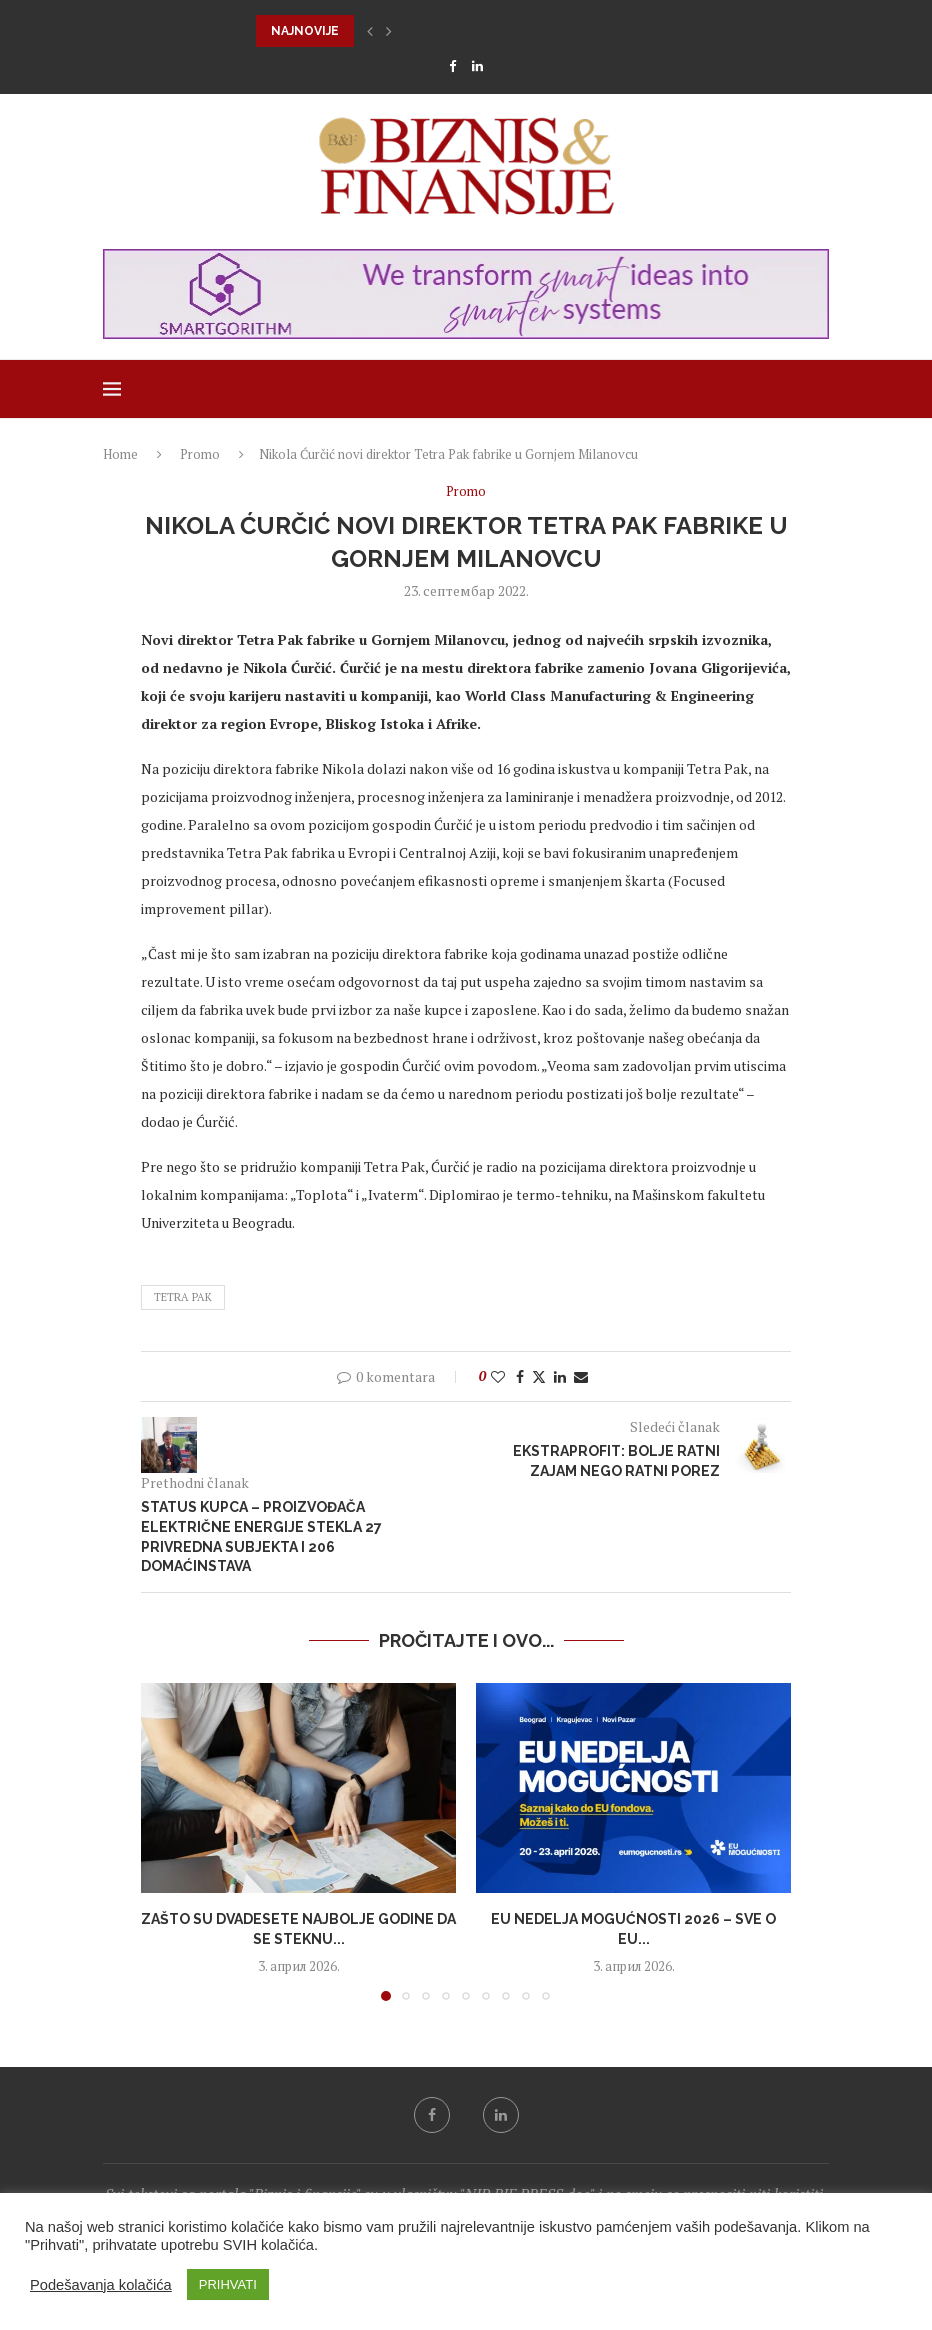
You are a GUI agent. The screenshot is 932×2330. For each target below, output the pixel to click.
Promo (200, 454)
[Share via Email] (581, 1376)
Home (120, 454)
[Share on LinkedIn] (560, 1376)
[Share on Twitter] (539, 1376)
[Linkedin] (477, 66)
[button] (370, 31)
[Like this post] (498, 1376)
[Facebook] (452, 66)
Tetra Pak (183, 1297)
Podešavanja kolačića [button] (101, 2285)
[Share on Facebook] (520, 1376)
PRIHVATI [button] (228, 2284)
